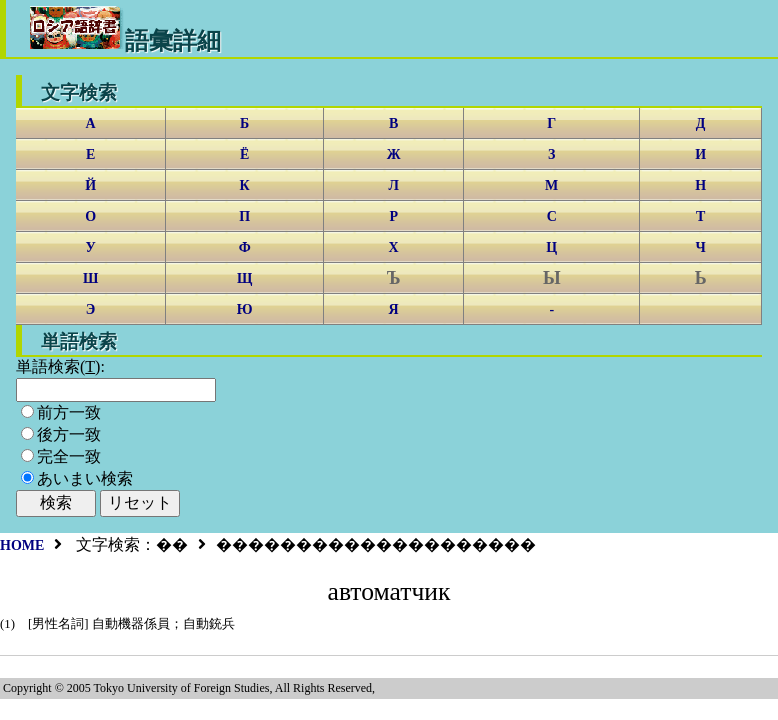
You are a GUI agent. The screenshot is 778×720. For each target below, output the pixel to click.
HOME (22, 545)
